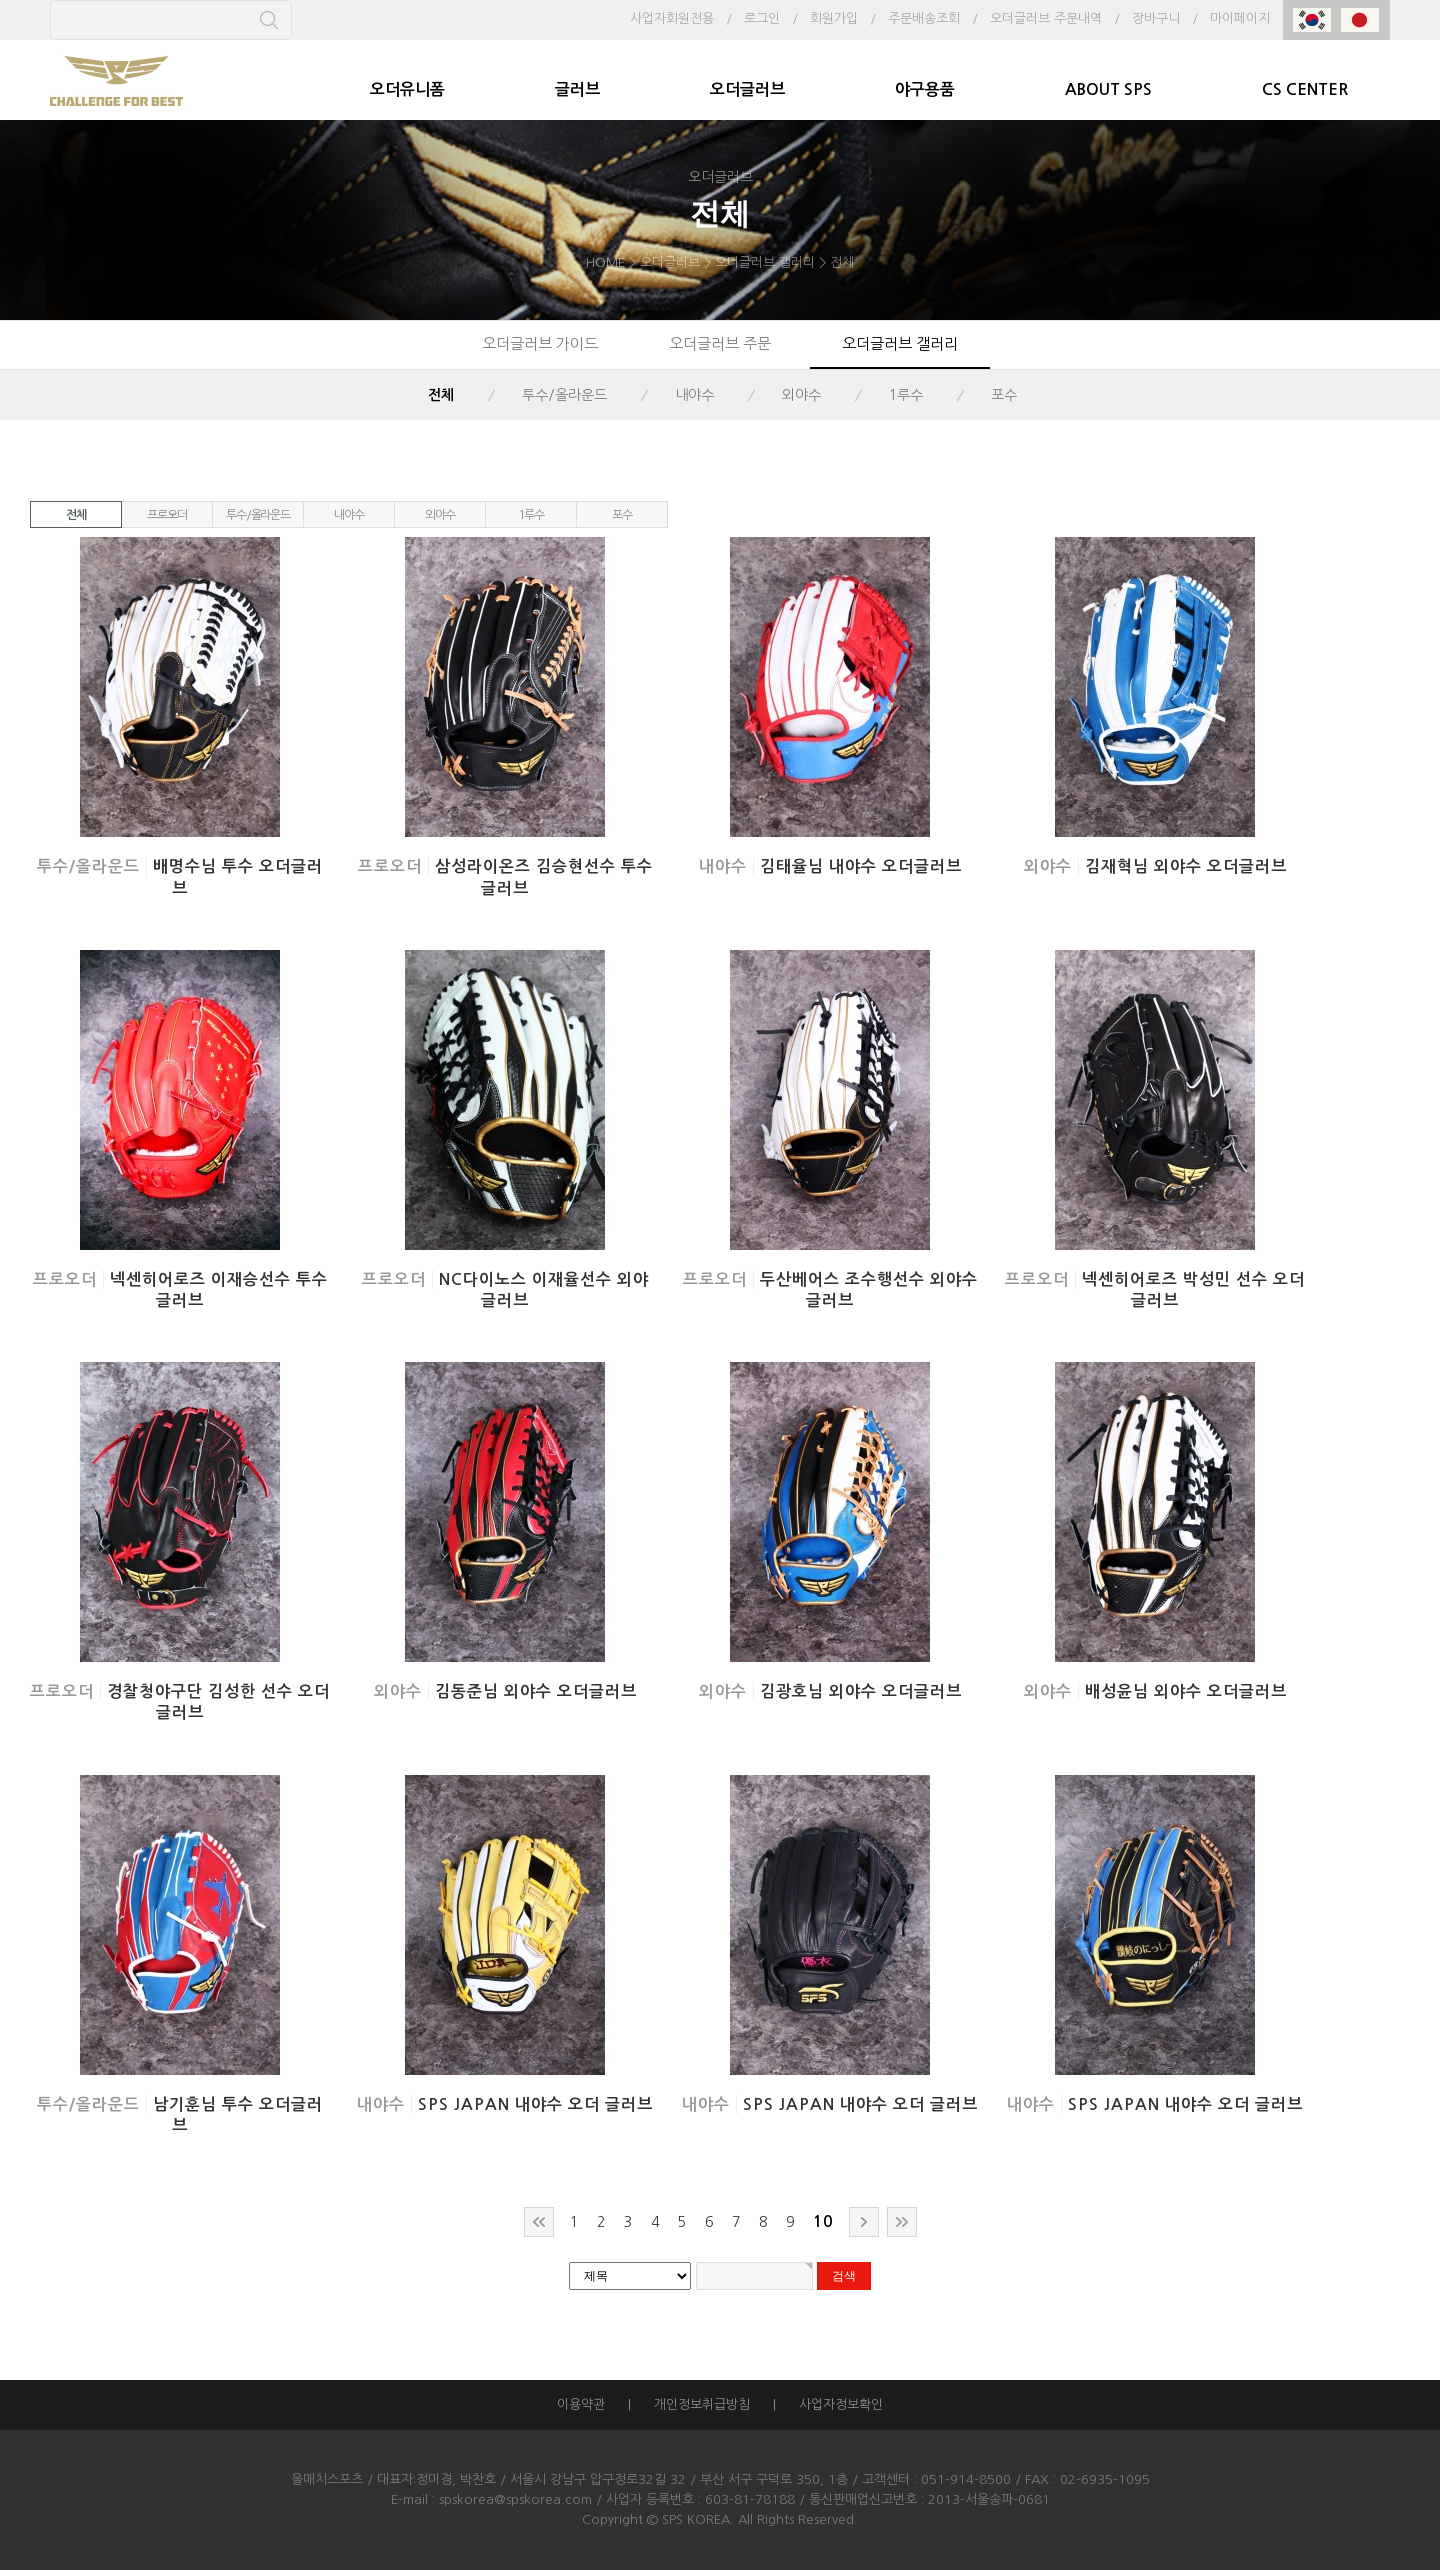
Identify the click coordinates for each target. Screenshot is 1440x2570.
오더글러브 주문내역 (1046, 18)
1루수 (906, 395)
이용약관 (581, 2404)
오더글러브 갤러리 (900, 343)
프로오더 (166, 515)
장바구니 (1156, 18)
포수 (1004, 395)
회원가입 (834, 18)
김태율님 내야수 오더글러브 (861, 866)
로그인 (762, 18)
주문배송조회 (924, 18)
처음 (539, 2222)
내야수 (694, 395)
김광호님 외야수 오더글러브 (861, 1691)
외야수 (801, 395)
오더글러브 (747, 89)
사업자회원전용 (672, 18)
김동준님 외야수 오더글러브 (536, 1691)
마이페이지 (1240, 18)
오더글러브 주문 (720, 343)
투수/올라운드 (564, 395)
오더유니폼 (407, 89)
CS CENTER (1305, 89)
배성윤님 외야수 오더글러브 (1186, 1691)
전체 (441, 395)
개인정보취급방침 (702, 2404)
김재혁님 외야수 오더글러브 (1186, 866)
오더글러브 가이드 (540, 343)
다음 (864, 2222)
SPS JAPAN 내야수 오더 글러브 (535, 2104)
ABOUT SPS (1108, 89)
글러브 (577, 89)
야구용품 (925, 89)
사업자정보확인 (841, 2404)
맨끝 (902, 2222)
